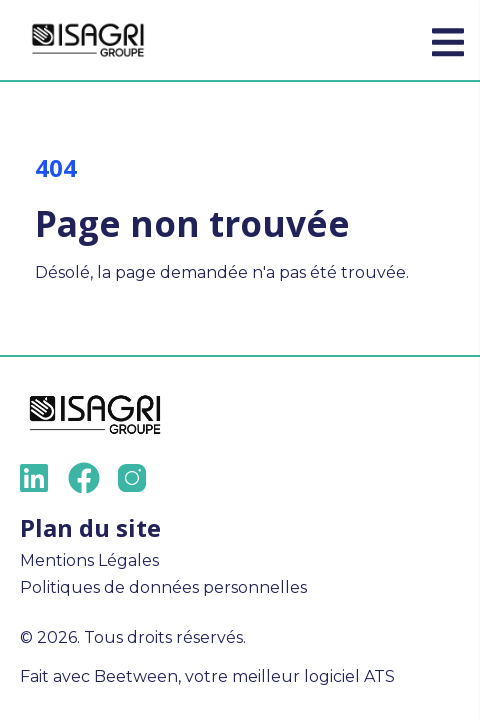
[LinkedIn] (36, 478)
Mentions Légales (89, 560)
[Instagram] (132, 478)
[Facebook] (84, 478)
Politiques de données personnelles (163, 587)
